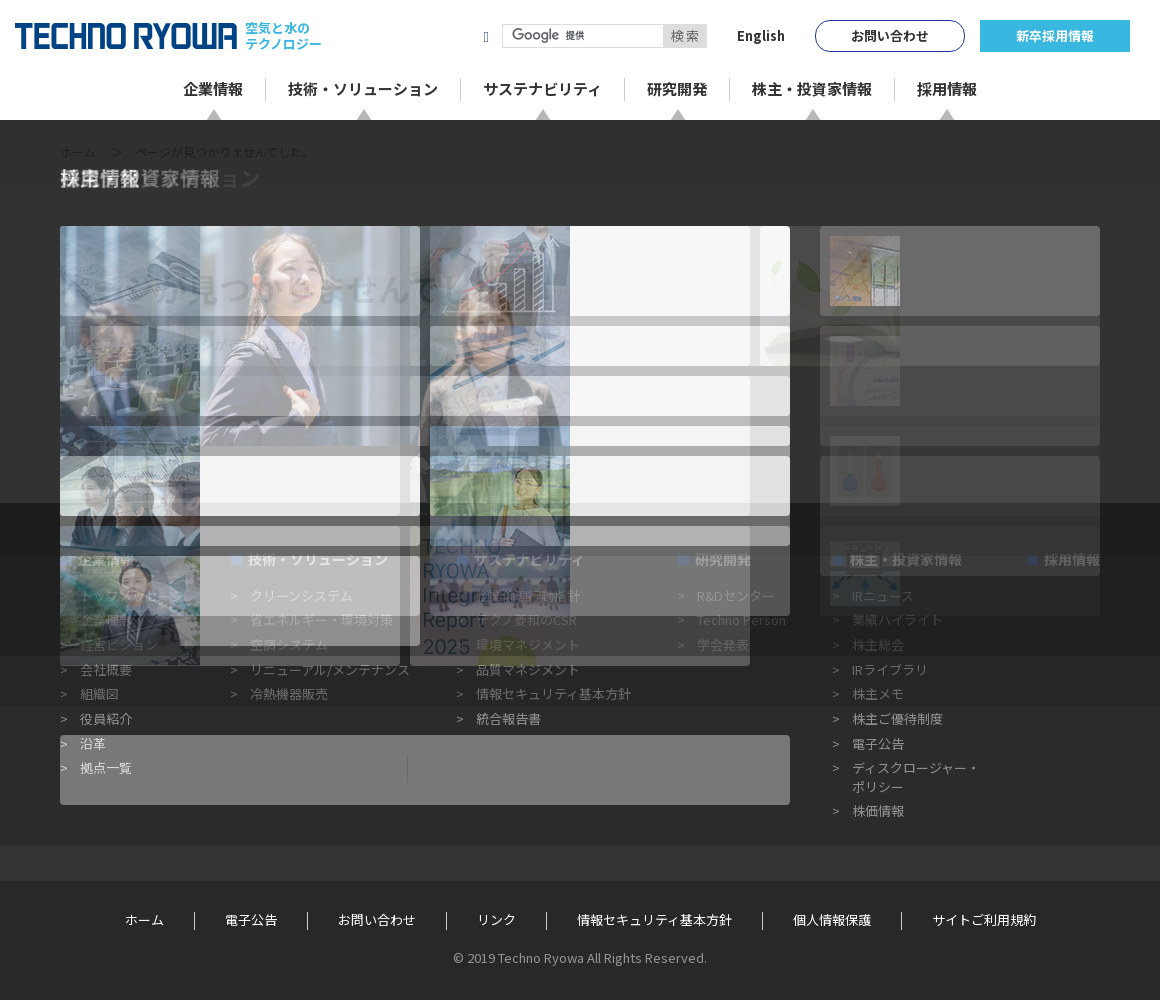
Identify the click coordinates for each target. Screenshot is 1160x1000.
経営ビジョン (119, 644)
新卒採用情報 (1055, 35)
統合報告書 (508, 718)
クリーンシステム (301, 595)
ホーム (78, 151)
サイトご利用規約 (984, 920)
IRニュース (883, 595)
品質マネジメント (528, 669)
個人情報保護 (832, 920)
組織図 (99, 693)
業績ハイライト (897, 619)
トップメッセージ (132, 595)
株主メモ (878, 693)
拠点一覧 (106, 767)
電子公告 (878, 743)
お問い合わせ (890, 35)
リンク (496, 920)
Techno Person (741, 619)
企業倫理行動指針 (528, 595)
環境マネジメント (528, 644)
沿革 (93, 743)
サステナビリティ (529, 559)
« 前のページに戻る (121, 469)
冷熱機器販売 (289, 693)
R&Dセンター (736, 595)
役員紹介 (106, 718)
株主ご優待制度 (897, 718)
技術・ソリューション (318, 559)
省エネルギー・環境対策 (321, 619)
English (761, 36)
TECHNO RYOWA (126, 36)
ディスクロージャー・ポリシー (916, 776)
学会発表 (723, 644)
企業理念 (106, 619)
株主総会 (878, 644)
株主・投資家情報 (906, 559)
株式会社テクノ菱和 (392, 36)
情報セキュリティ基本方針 (553, 693)
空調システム (289, 644)
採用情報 (1072, 559)
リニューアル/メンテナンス (330, 669)
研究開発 (723, 559)
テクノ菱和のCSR (526, 619)
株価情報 (878, 810)
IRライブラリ (890, 669)
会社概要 (106, 669)
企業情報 (106, 559)
